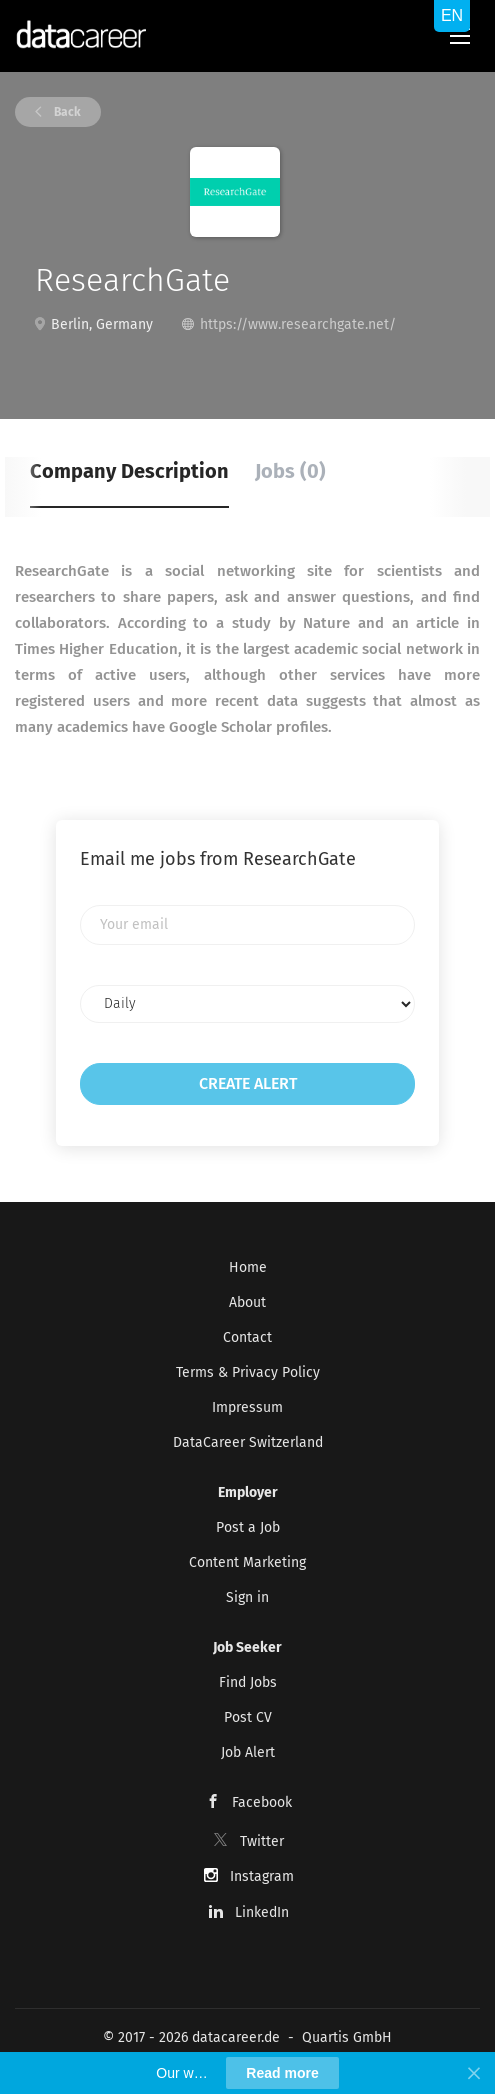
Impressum (247, 1407)
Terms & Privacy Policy (248, 1372)
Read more (282, 2073)
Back (66, 112)
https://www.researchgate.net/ (298, 324)
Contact (247, 1337)
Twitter (262, 1841)
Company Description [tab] (129, 471)
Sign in (247, 1597)
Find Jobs (248, 1682)
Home (248, 1267)
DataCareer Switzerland (248, 1442)
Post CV (248, 1717)
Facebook (262, 1802)
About (247, 1302)
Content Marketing (247, 1562)
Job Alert (248, 1752)
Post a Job (248, 1527)
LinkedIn (262, 1912)
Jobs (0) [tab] (290, 471)
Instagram (262, 1876)
